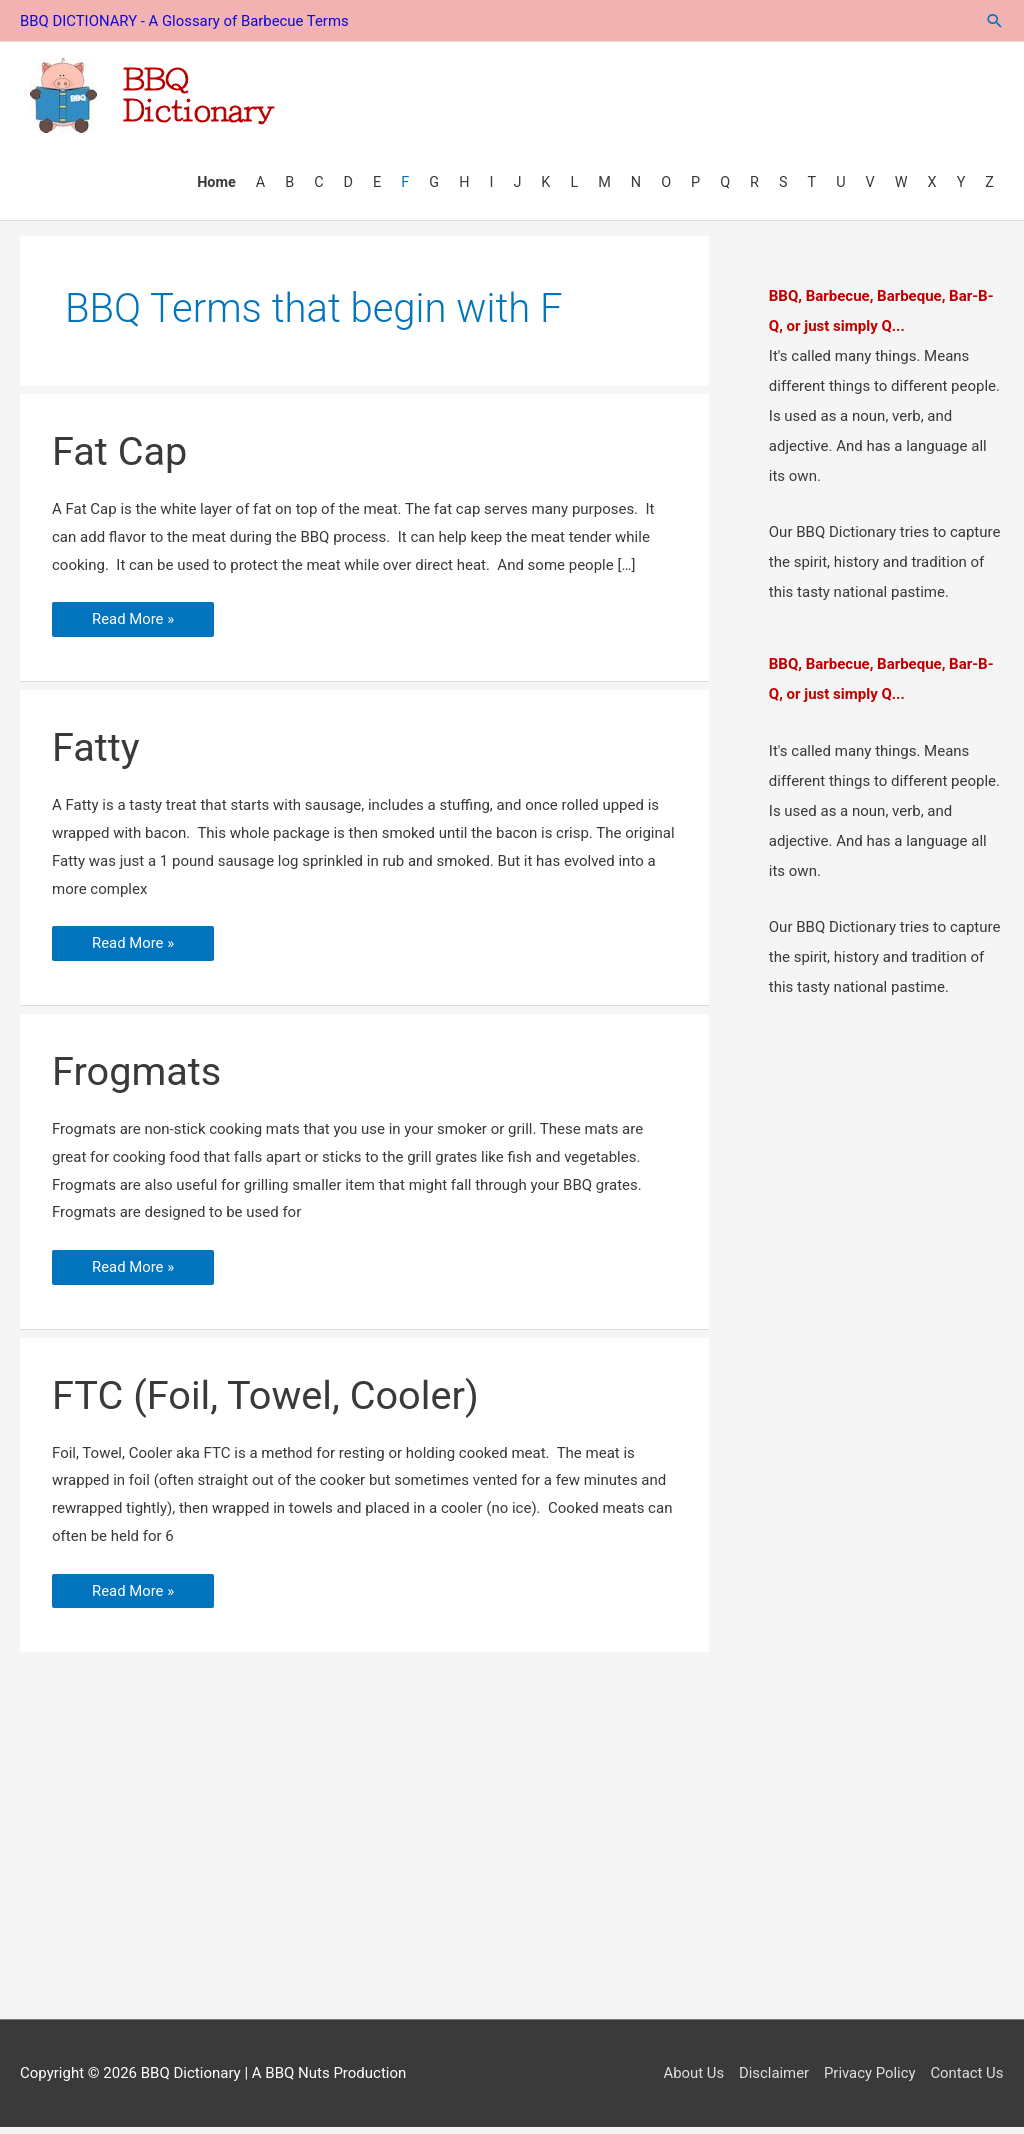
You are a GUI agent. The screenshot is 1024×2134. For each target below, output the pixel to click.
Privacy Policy (869, 2079)
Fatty (96, 753)
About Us (691, 2079)
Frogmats (137, 1077)
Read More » (133, 629)
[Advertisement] (512, 1859)
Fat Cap (120, 457)
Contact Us (967, 2079)
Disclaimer (772, 2079)
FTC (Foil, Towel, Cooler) (267, 1401)
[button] (994, 20)
